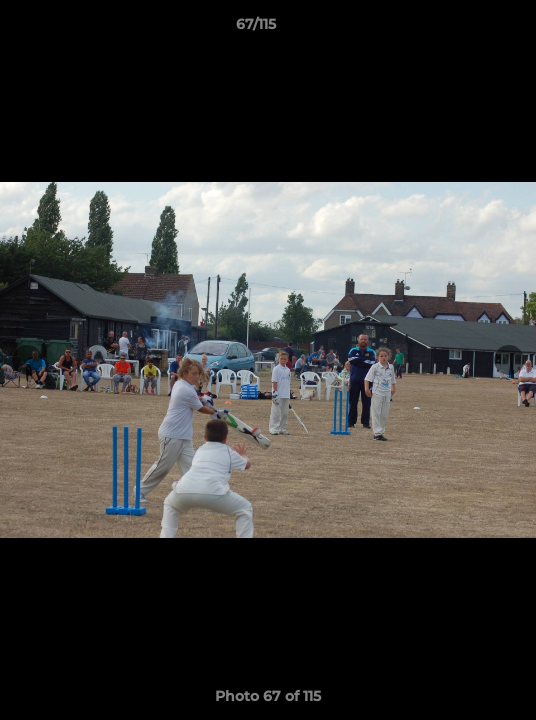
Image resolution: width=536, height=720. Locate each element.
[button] (464, 29)
